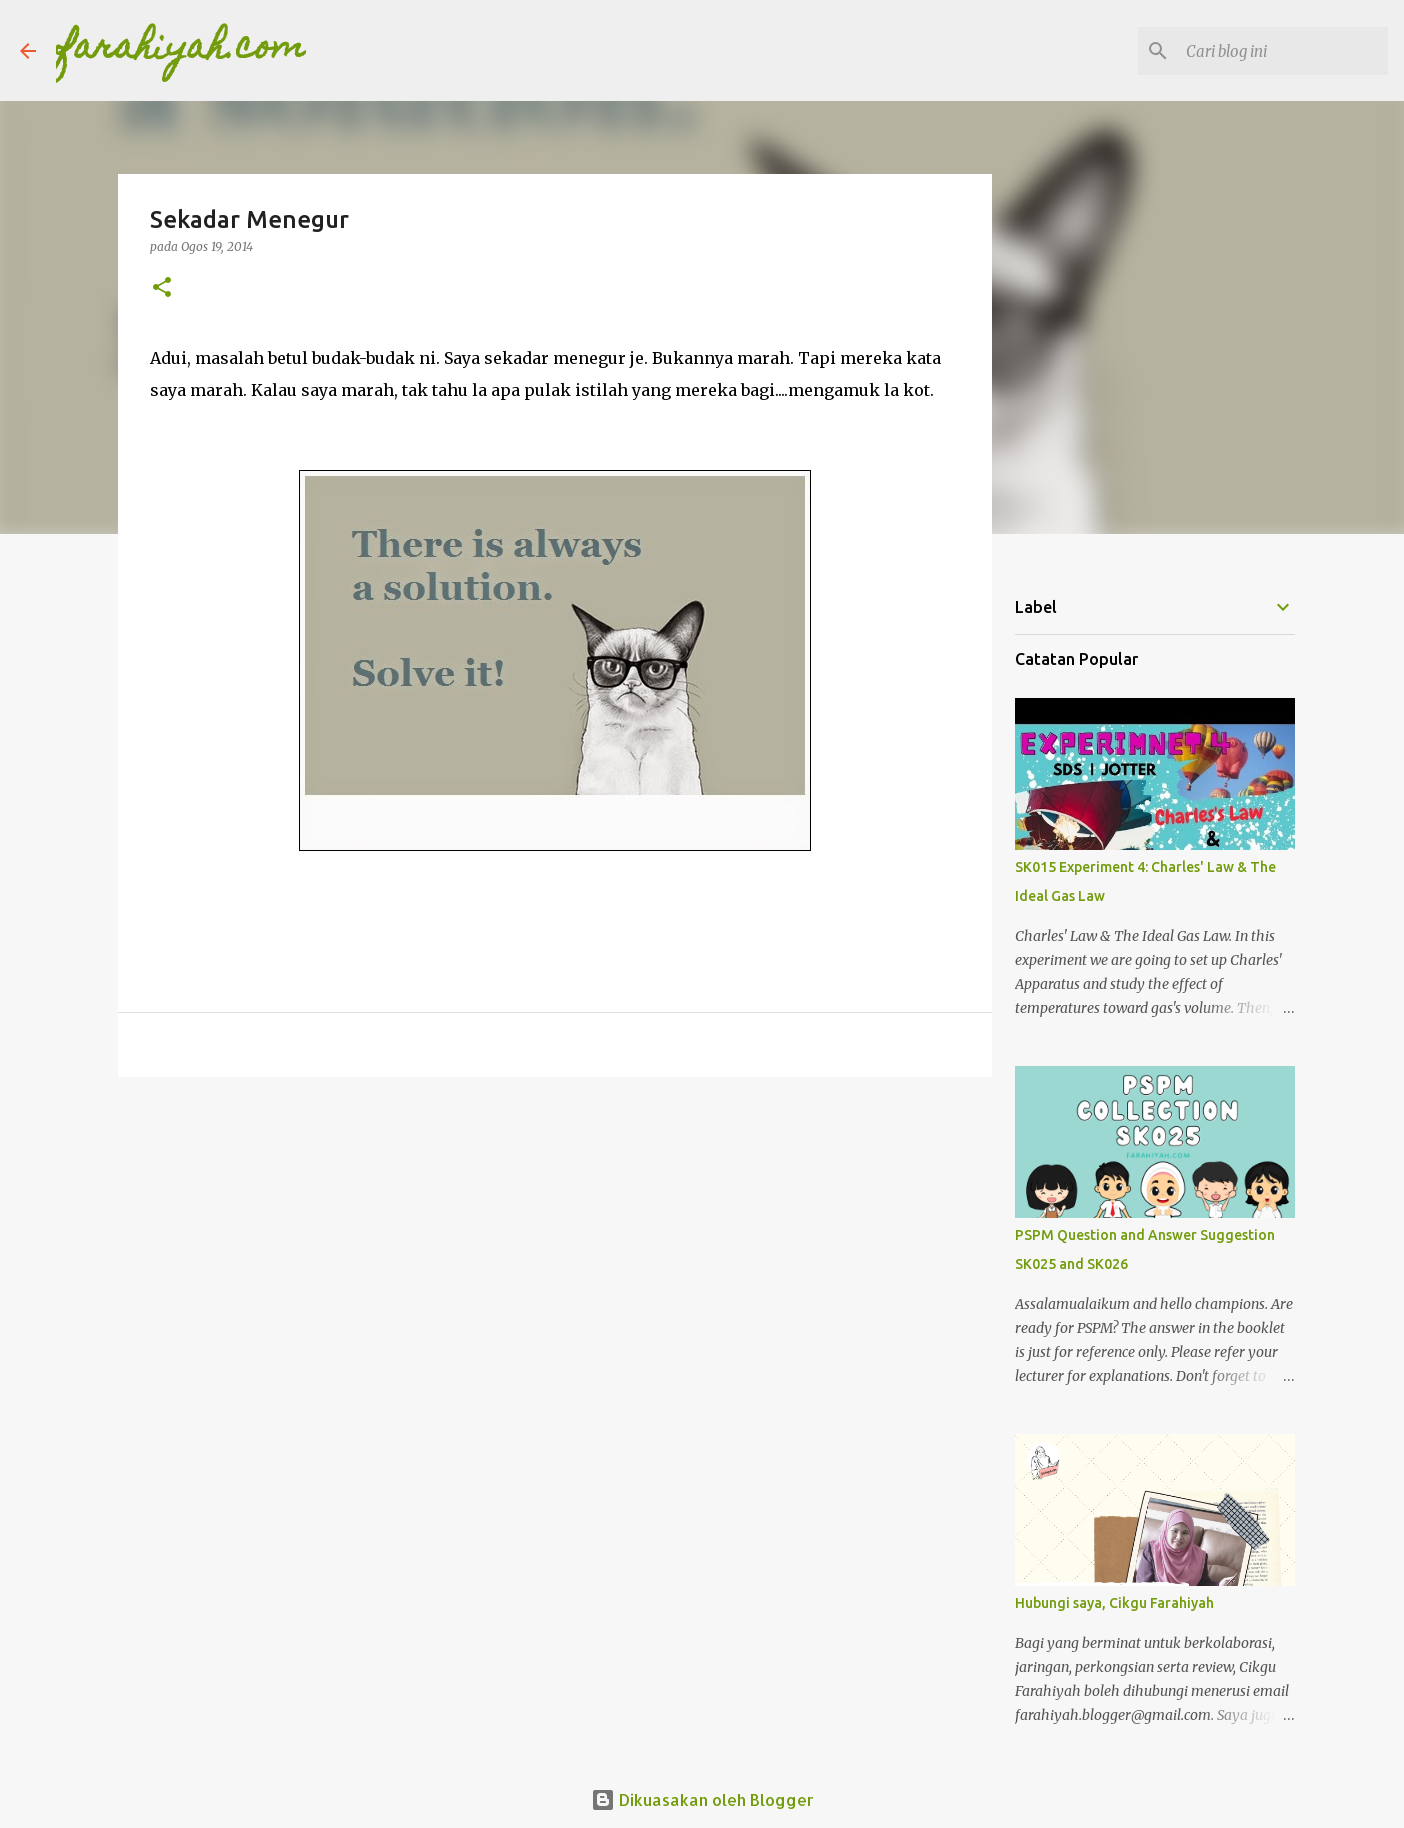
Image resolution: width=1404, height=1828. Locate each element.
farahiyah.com (181, 50)
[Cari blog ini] (1283, 51)
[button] (162, 288)
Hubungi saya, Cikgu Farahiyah (1114, 1603)
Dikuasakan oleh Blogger (702, 1799)
